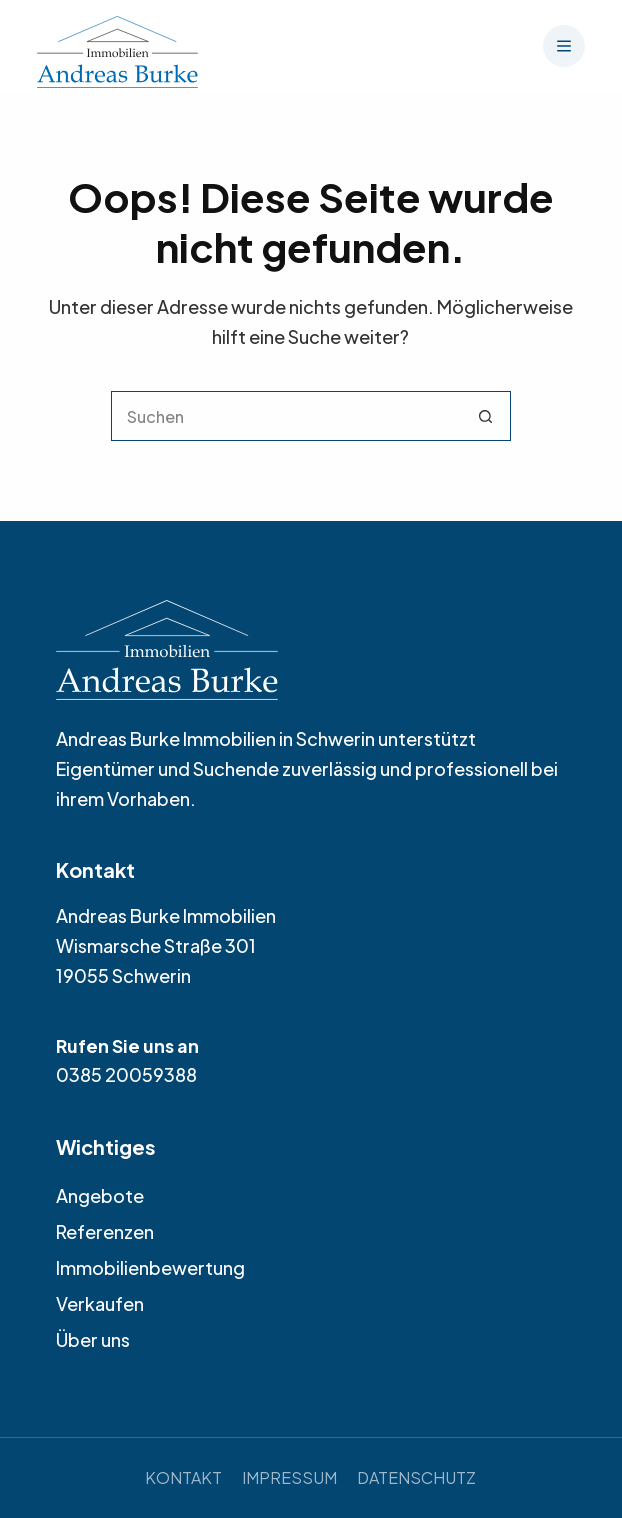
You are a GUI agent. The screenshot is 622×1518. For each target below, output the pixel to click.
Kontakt (183, 1477)
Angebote (100, 1195)
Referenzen (105, 1231)
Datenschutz (416, 1477)
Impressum (289, 1477)
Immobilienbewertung (150, 1267)
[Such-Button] (486, 416)
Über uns (93, 1339)
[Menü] (564, 46)
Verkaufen (100, 1303)
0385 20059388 (126, 1074)
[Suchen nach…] (286, 416)
